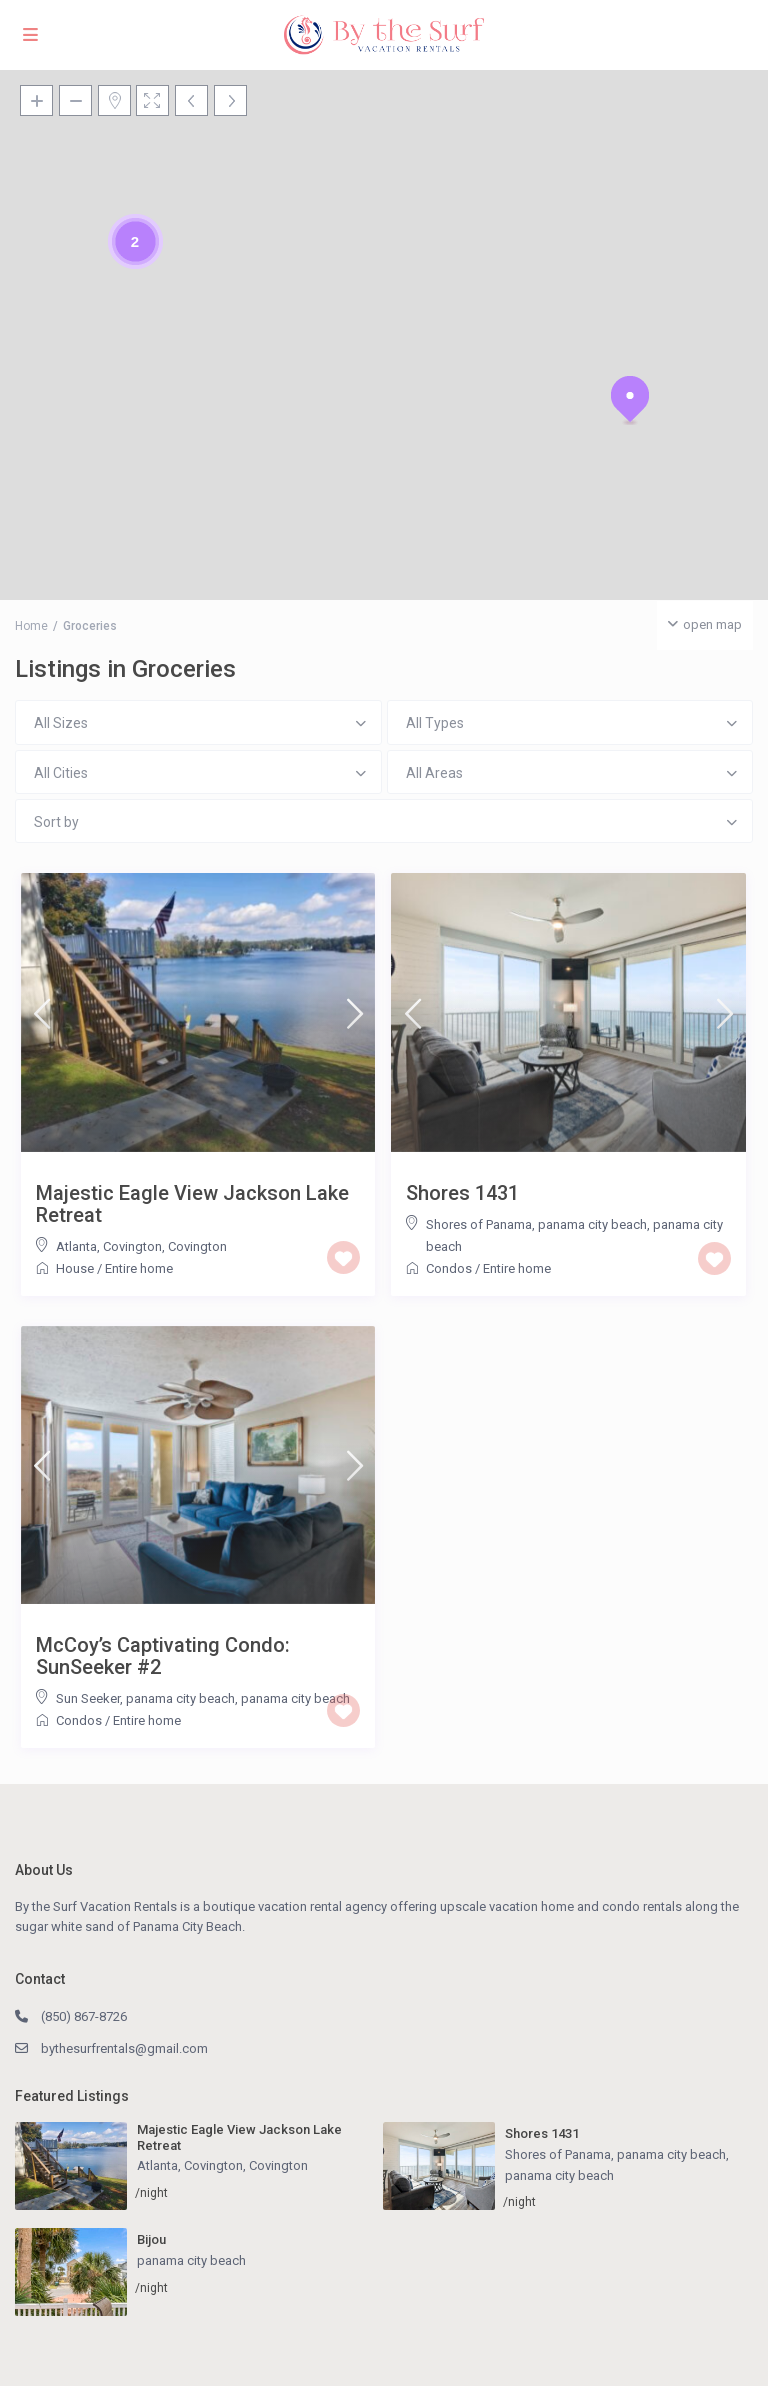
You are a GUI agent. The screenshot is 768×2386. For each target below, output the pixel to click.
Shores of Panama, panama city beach (536, 1224)
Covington (197, 1246)
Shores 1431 (462, 1193)
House (75, 1268)
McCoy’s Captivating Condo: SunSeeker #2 (163, 1656)
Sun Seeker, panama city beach (145, 1698)
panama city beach (295, 1698)
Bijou (151, 2239)
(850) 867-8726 (84, 2016)
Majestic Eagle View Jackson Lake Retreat (192, 1204)
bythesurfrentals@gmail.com (124, 2048)
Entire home (139, 1268)
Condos (449, 1268)
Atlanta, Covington (109, 1246)
